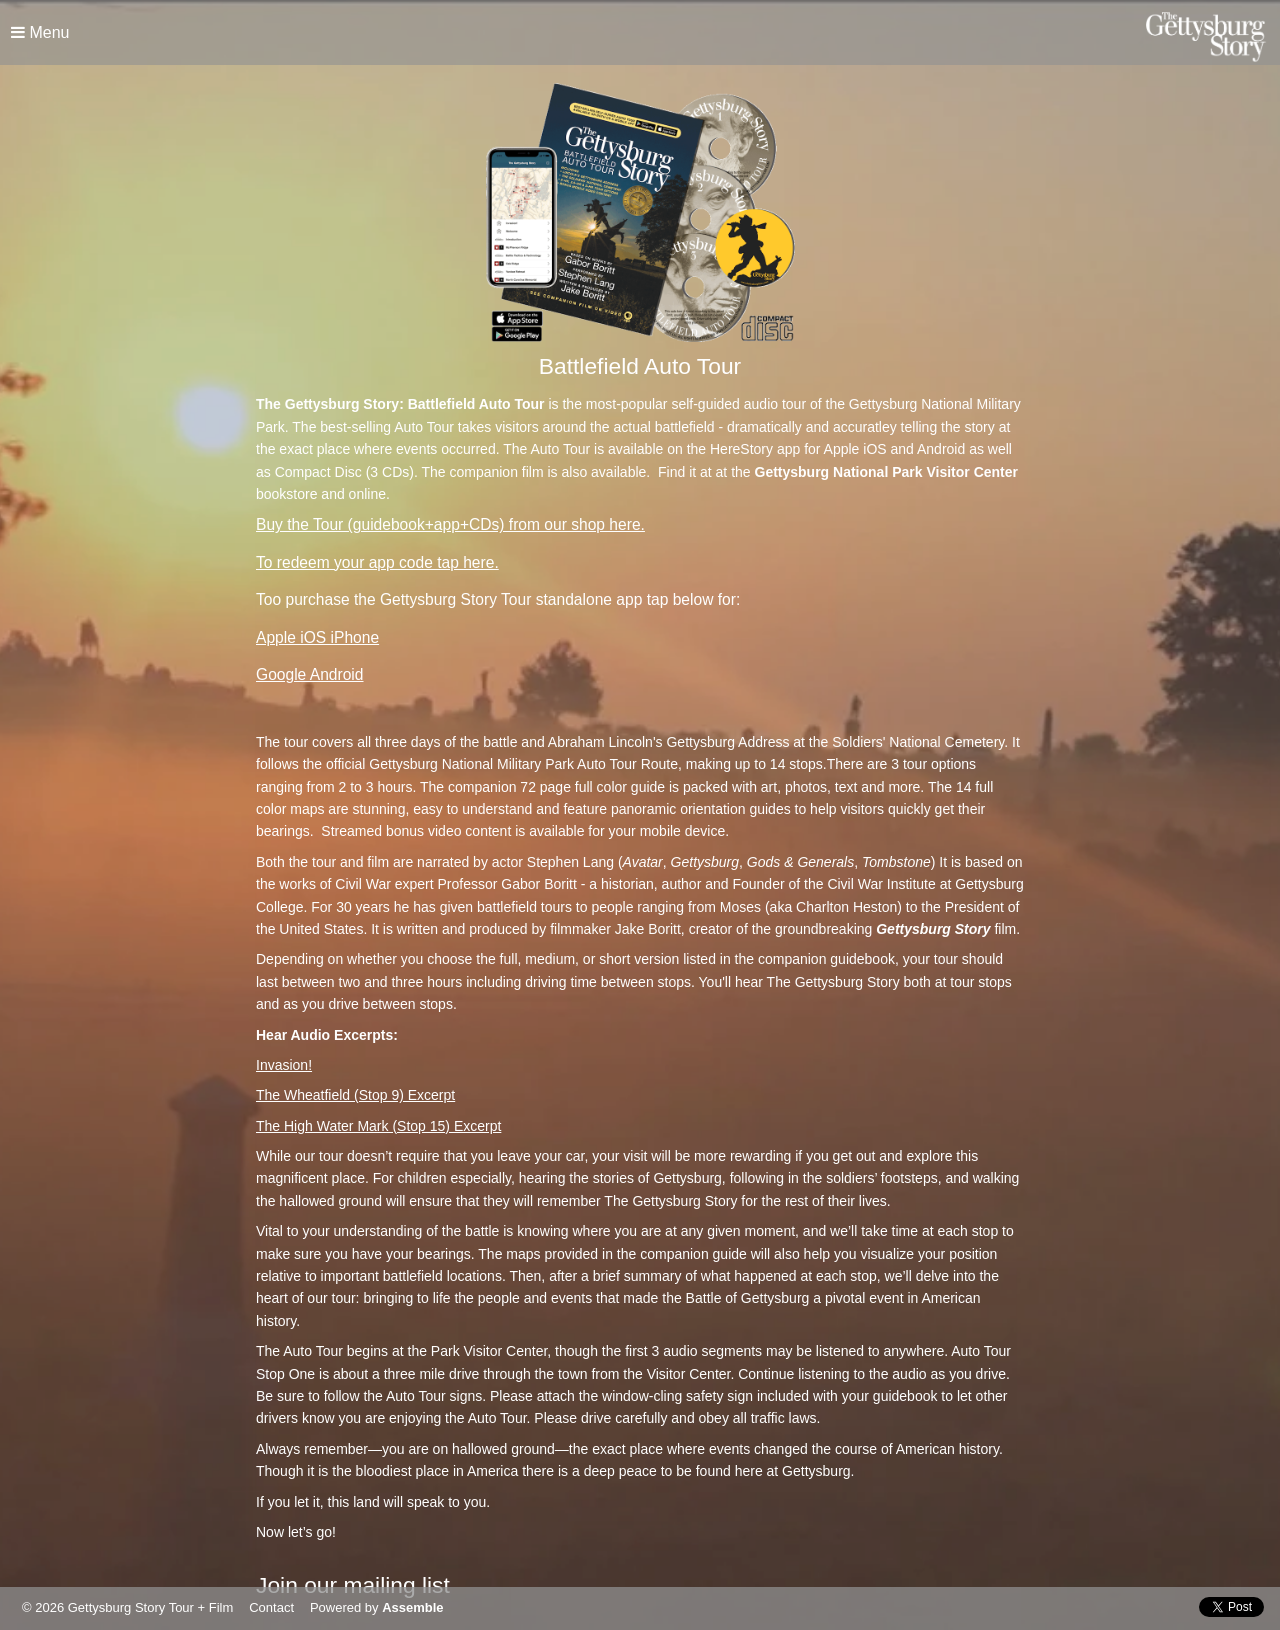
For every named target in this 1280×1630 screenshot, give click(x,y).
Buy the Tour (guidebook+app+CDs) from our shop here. (450, 524)
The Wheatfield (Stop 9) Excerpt (355, 1095)
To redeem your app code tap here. (377, 562)
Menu (40, 32)
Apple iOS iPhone (317, 637)
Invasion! (284, 1065)
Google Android (310, 674)
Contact (271, 1607)
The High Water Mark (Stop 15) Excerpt (378, 1126)
